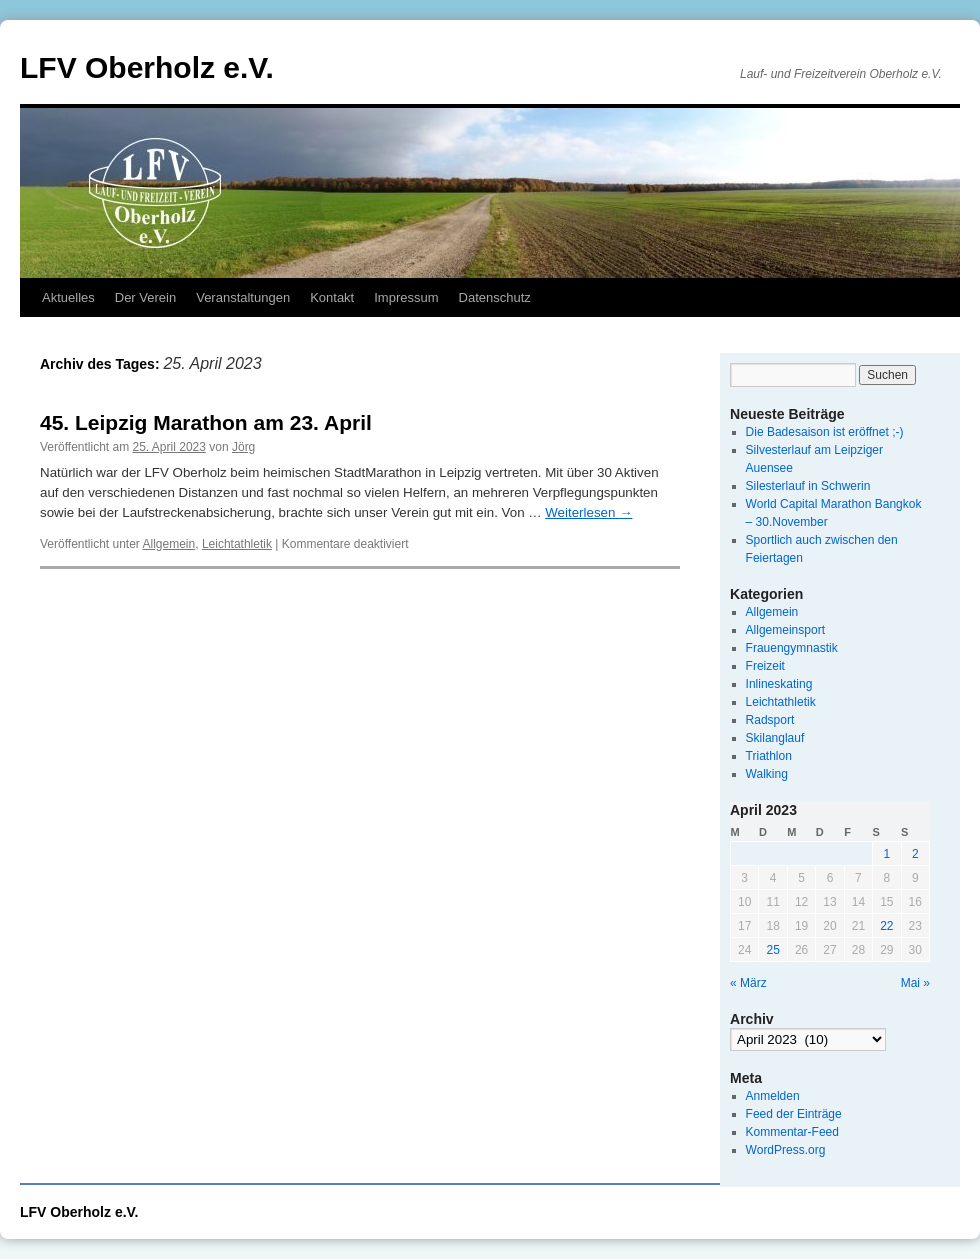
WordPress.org (786, 1150)
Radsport (770, 720)
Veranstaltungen (243, 297)
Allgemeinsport (785, 630)
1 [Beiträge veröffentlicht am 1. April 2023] (886, 854)
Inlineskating (779, 684)
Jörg (243, 447)
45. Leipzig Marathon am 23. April (206, 422)
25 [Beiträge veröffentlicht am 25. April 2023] (772, 950)
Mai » (915, 983)
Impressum (406, 297)
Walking (767, 774)
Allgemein (169, 544)
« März (748, 983)
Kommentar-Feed (792, 1132)
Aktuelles (68, 297)
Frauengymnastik (792, 648)
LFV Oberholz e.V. (147, 67)
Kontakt (332, 297)
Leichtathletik (237, 544)
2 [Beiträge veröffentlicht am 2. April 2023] (915, 854)
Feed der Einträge (794, 1114)
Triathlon (769, 756)
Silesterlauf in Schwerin (808, 486)
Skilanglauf (775, 738)
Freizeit (765, 666)
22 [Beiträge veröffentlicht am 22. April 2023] (886, 926)
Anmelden (773, 1096)
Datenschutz (495, 297)
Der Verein (145, 297)
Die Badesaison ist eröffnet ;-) (825, 432)
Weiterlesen (588, 512)
